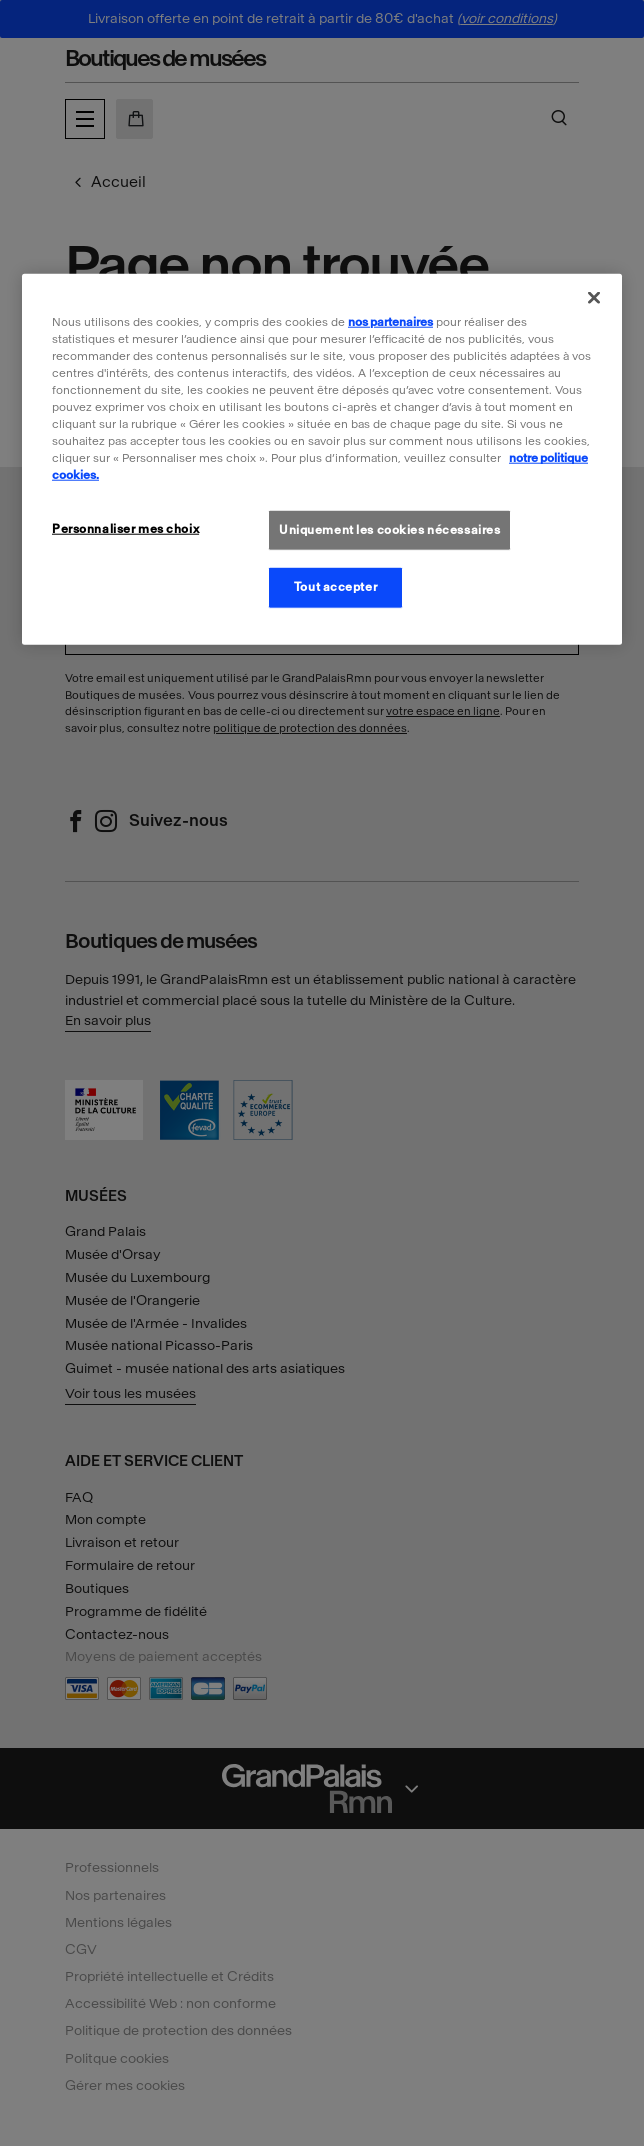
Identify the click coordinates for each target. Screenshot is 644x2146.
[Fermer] (594, 298)
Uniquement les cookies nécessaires (389, 529)
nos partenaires (390, 322)
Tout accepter (335, 587)
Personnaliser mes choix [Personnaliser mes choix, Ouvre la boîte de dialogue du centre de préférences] (125, 528)
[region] (322, 459)
